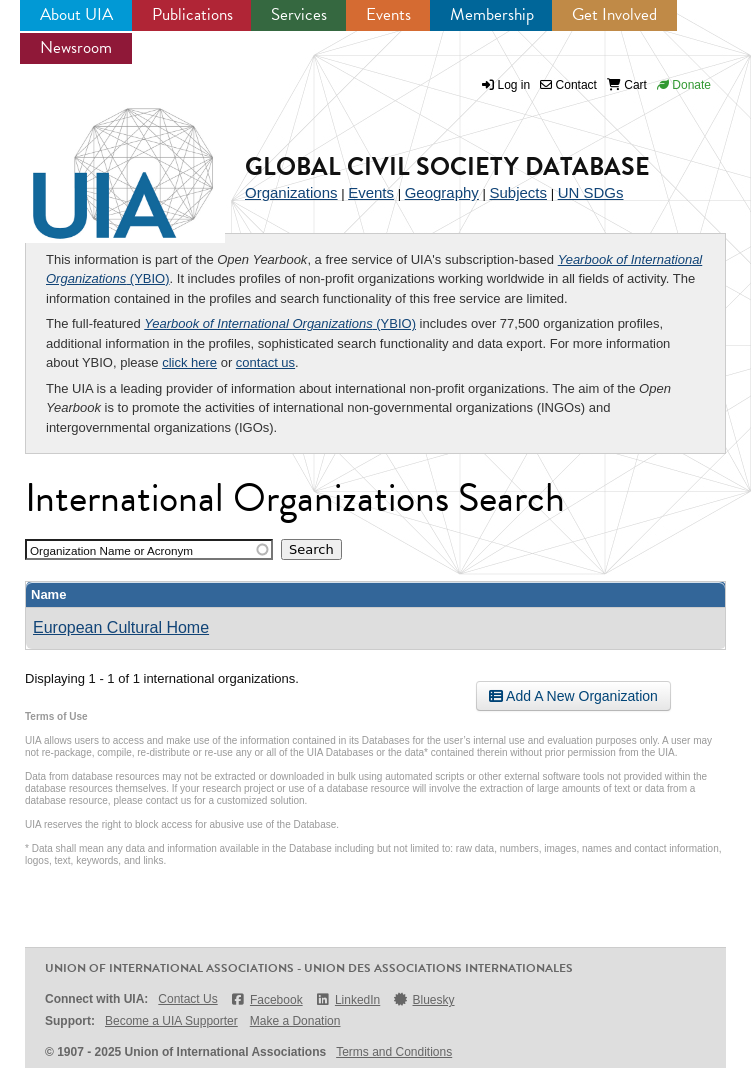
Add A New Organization (573, 696)
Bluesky (423, 999)
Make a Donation (295, 1021)
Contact (568, 85)
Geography (442, 192)
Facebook (266, 999)
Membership (492, 14)
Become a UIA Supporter (171, 1021)
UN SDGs (591, 192)
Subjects (518, 192)
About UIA (76, 14)
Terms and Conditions (394, 1052)
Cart (627, 85)
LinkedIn (348, 999)
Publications (192, 14)
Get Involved (614, 14)
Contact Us (187, 999)
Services (299, 14)
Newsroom (76, 47)
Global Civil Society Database (447, 166)
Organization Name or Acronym (111, 550)
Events (388, 14)
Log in (514, 85)
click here (189, 362)
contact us (265, 362)
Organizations (291, 192)
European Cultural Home (121, 627)
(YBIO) (280, 323)
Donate (684, 85)
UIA (100, 162)
